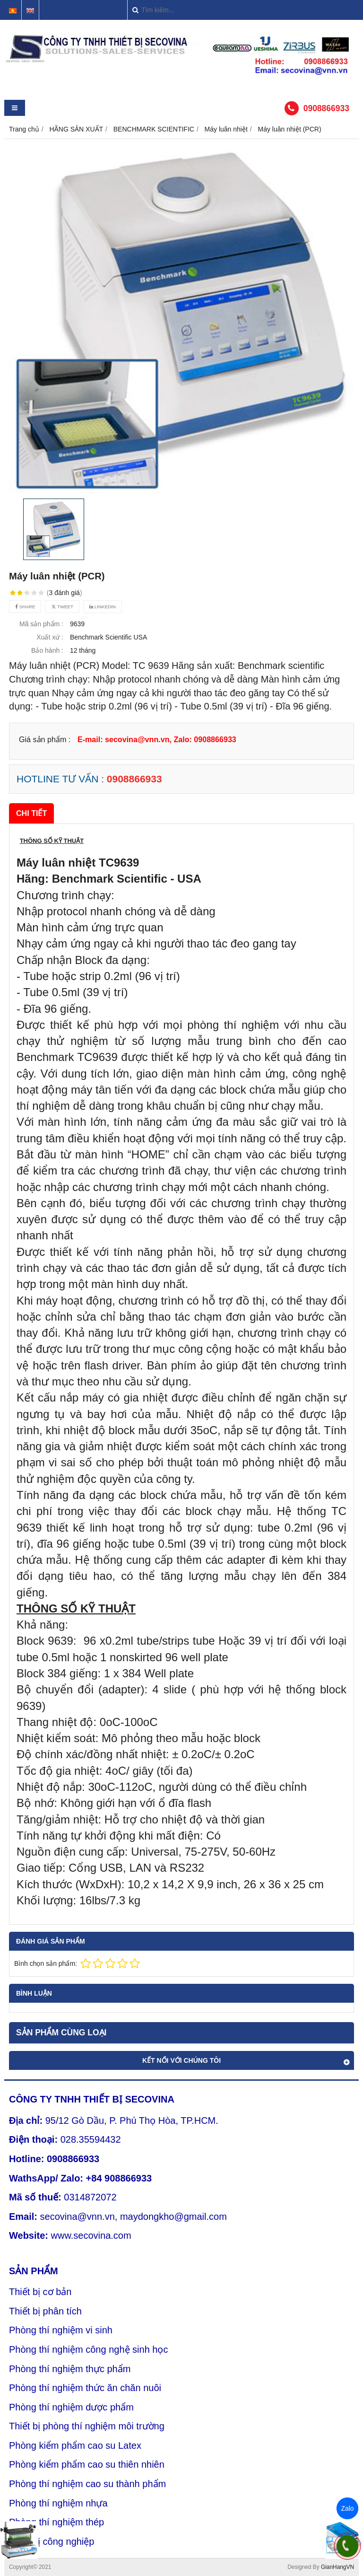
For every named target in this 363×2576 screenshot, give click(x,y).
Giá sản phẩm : (44, 739)
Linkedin (102, 606)
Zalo (347, 2508)
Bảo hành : (47, 650)
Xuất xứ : (49, 637)
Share (25, 606)
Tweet (62, 606)
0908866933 (326, 108)
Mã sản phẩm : (41, 624)
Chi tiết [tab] (31, 813)
